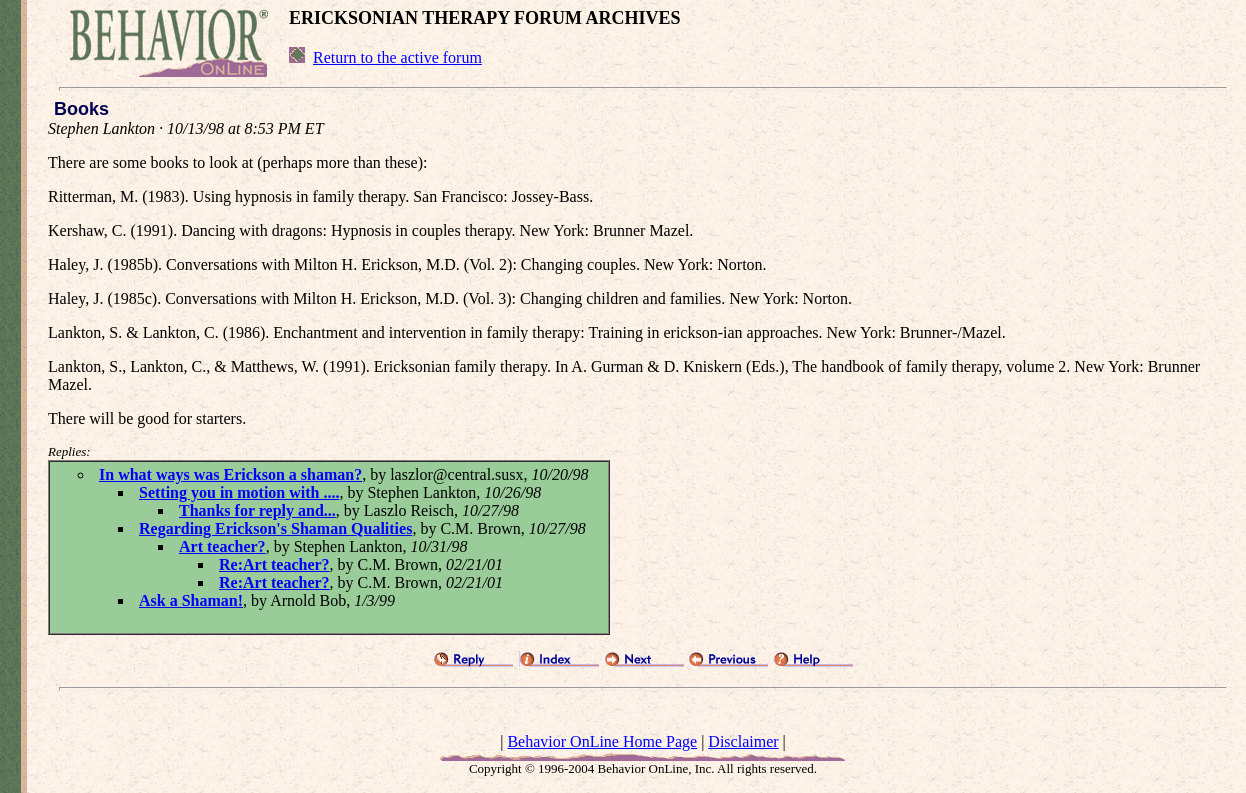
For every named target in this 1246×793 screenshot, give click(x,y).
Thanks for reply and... (257, 510)
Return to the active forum (397, 57)
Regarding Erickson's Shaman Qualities (275, 528)
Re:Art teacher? (274, 564)
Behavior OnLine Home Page (602, 741)
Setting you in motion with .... (239, 492)
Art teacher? (222, 546)
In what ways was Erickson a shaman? (230, 474)
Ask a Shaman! (191, 600)
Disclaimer (743, 741)
